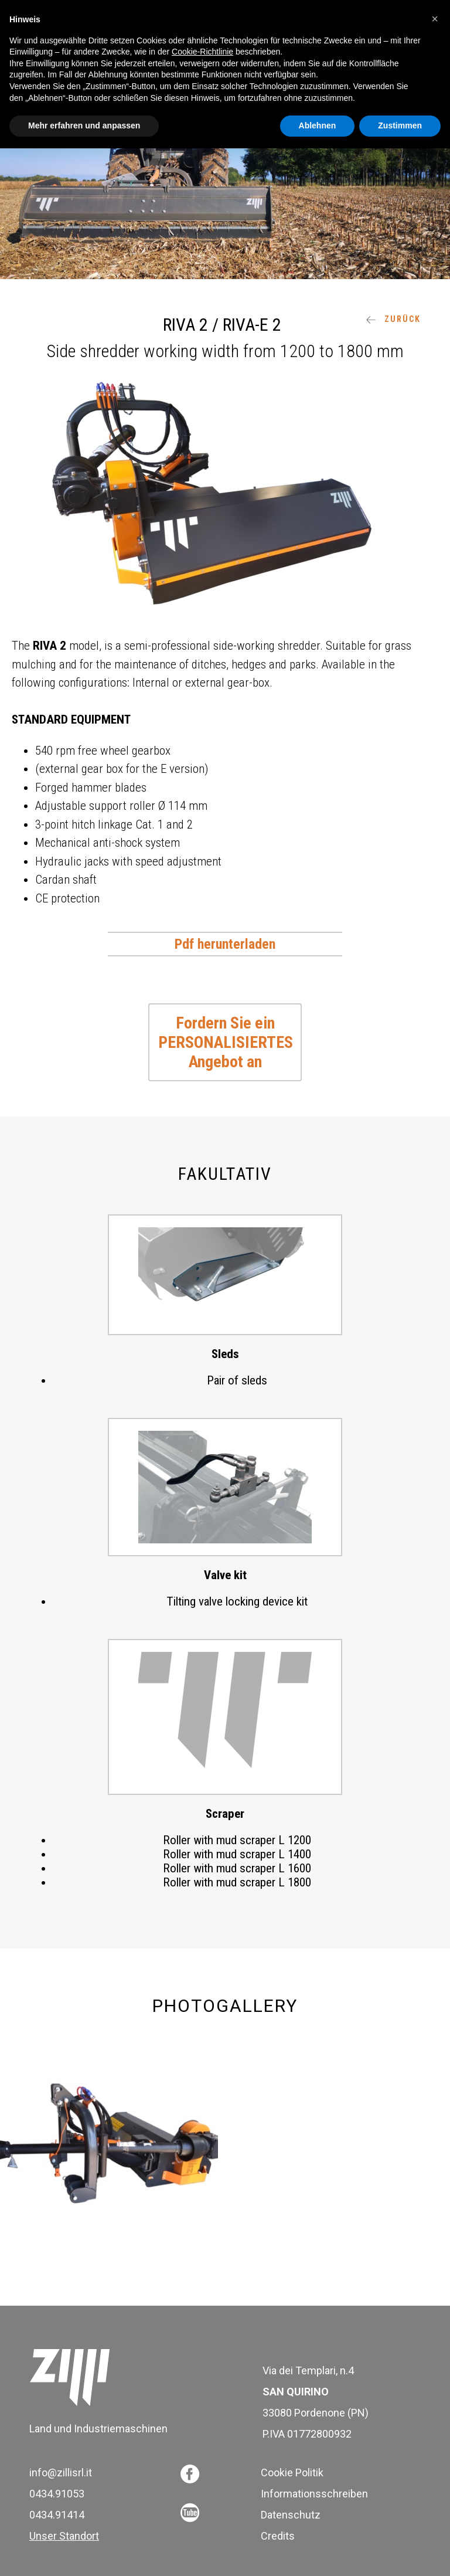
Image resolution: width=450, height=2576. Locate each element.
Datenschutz (291, 2515)
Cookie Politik (292, 2472)
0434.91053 (56, 2493)
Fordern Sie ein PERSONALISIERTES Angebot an (225, 1042)
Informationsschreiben (314, 2493)
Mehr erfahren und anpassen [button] (84, 125)
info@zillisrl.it (60, 2472)
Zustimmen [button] (400, 125)
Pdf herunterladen (225, 944)
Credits (278, 2536)
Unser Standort (64, 2536)
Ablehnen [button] (317, 125)
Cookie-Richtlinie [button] (202, 51)
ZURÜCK (393, 319)
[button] (434, 18)
